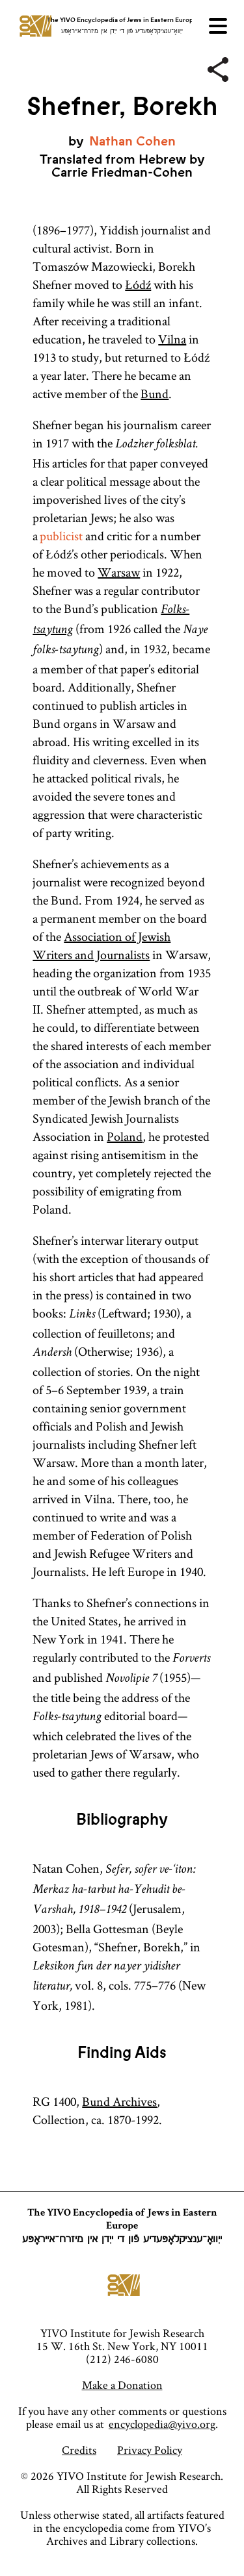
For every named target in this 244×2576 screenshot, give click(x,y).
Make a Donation (122, 2384)
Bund (155, 393)
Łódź (138, 284)
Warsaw (119, 572)
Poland (124, 1136)
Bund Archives (119, 2101)
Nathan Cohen (132, 141)
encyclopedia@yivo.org (162, 2423)
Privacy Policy (149, 2449)
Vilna (172, 339)
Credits (79, 2449)
